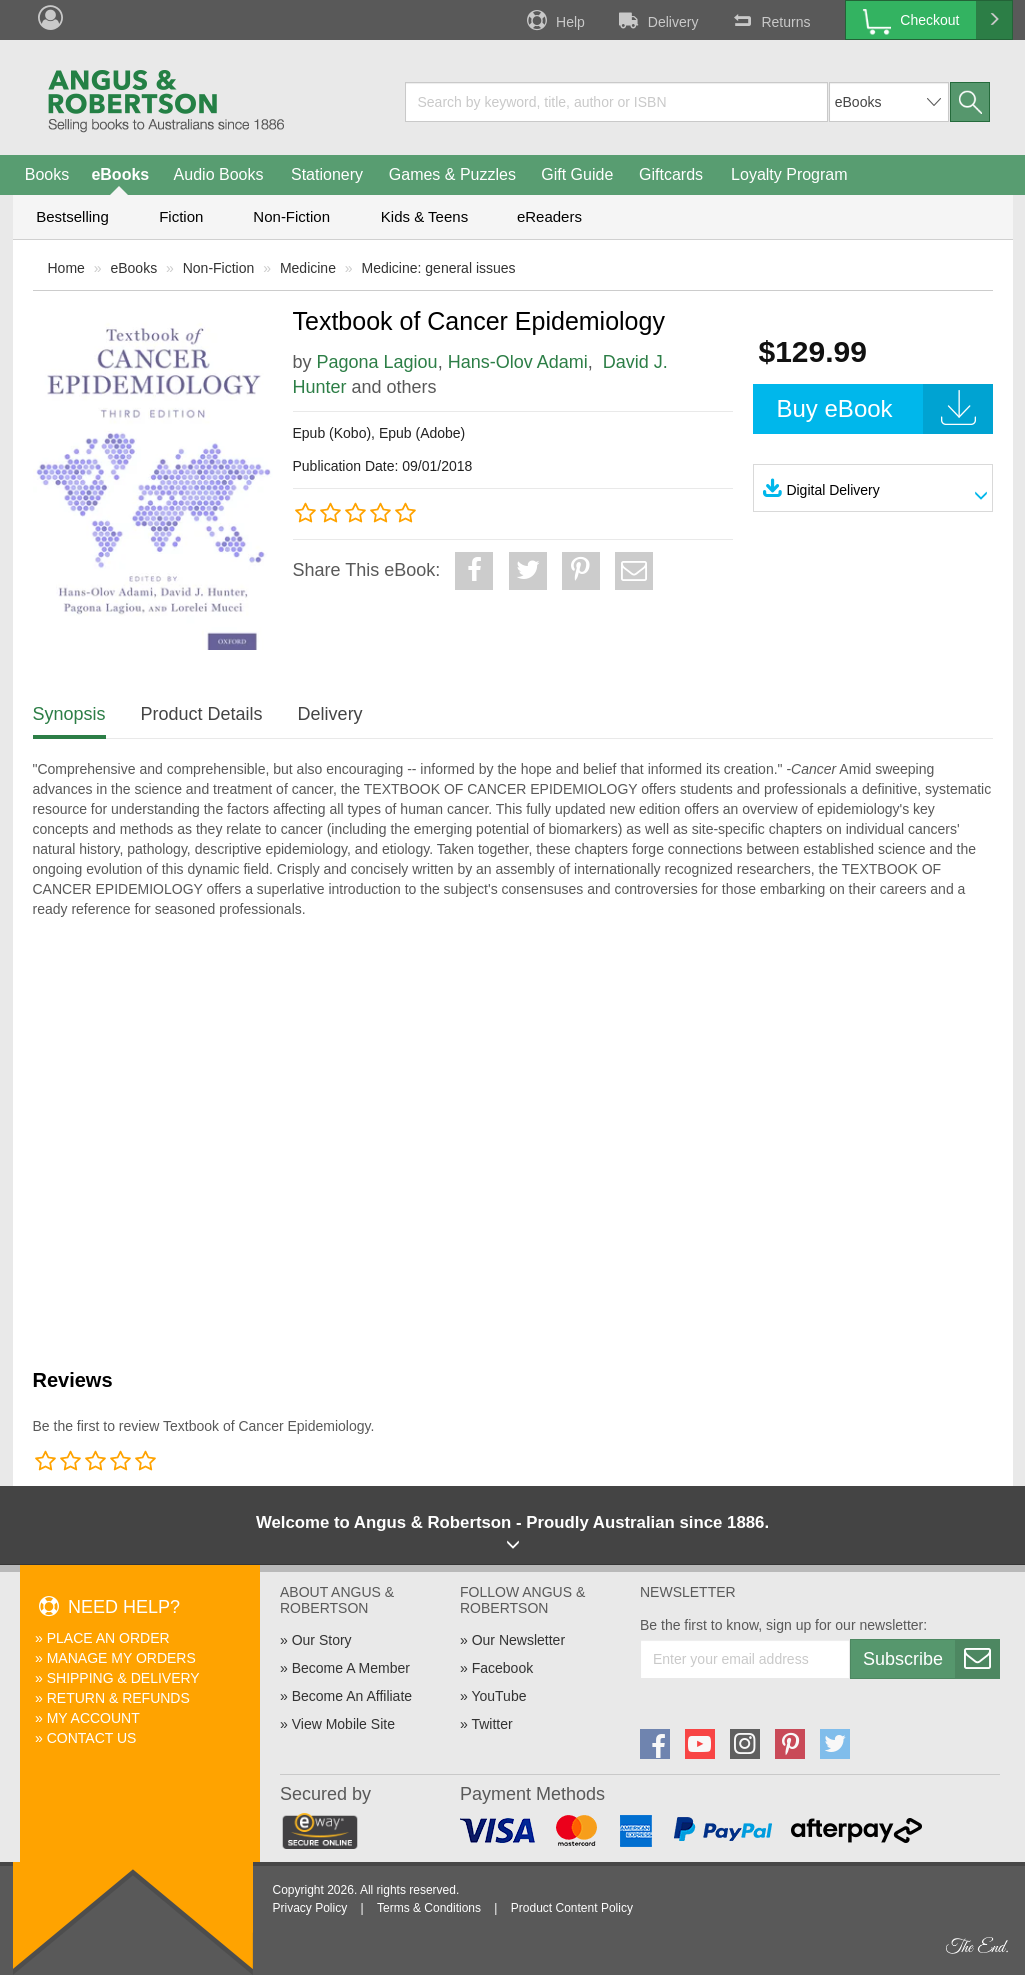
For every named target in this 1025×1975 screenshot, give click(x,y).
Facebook (502, 1668)
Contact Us (92, 1738)
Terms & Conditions (429, 1908)
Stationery (327, 174)
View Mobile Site (343, 1724)
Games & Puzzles (452, 174)
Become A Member (351, 1668)
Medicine (308, 268)
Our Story (322, 1640)
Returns (769, 20)
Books (47, 174)
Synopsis (69, 714)
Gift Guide (577, 174)
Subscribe (931, 1659)
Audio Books (219, 174)
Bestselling (72, 216)
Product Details (202, 714)
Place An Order (108, 1638)
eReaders (549, 216)
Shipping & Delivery (123, 1678)
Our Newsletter (518, 1640)
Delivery (657, 20)
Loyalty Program (789, 174)
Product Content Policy (572, 1908)
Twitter (491, 1724)
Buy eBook (885, 409)
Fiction (181, 216)
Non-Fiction (291, 216)
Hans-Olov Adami (518, 362)
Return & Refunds (118, 1698)
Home (66, 268)
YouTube (498, 1696)
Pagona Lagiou (377, 362)
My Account (93, 1718)
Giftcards (671, 174)
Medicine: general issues (439, 268)
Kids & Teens (424, 216)
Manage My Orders (121, 1658)
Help (554, 20)
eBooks (120, 174)
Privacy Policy (310, 1908)
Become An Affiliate (352, 1696)
